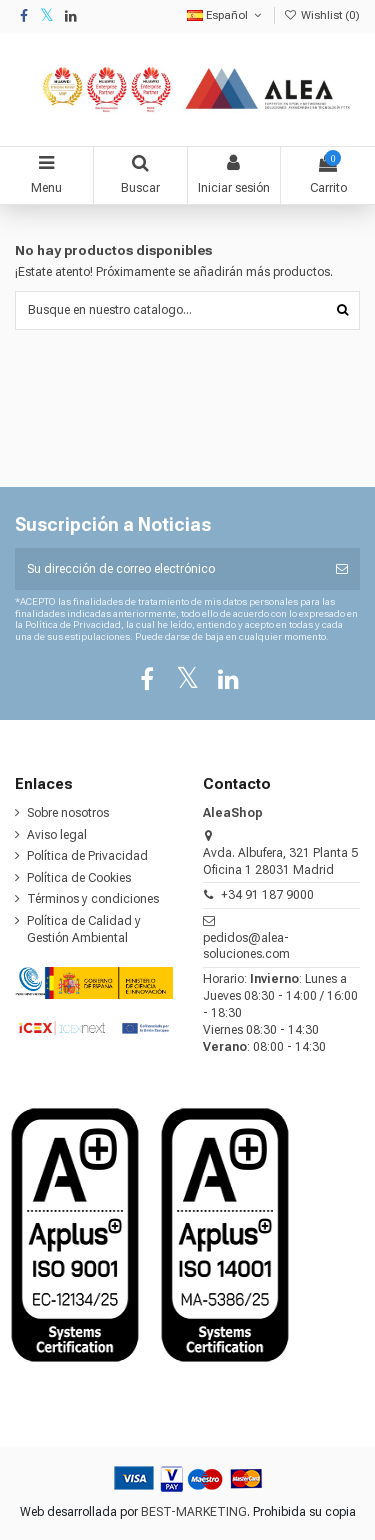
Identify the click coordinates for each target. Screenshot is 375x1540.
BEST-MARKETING (194, 1512)
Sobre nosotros (68, 813)
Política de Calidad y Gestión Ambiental (84, 929)
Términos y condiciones (93, 899)
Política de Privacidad (87, 856)
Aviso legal (57, 835)
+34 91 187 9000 (267, 895)
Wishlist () (322, 15)
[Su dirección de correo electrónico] (169, 569)
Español (226, 15)
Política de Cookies (79, 878)
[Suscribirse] (342, 569)
